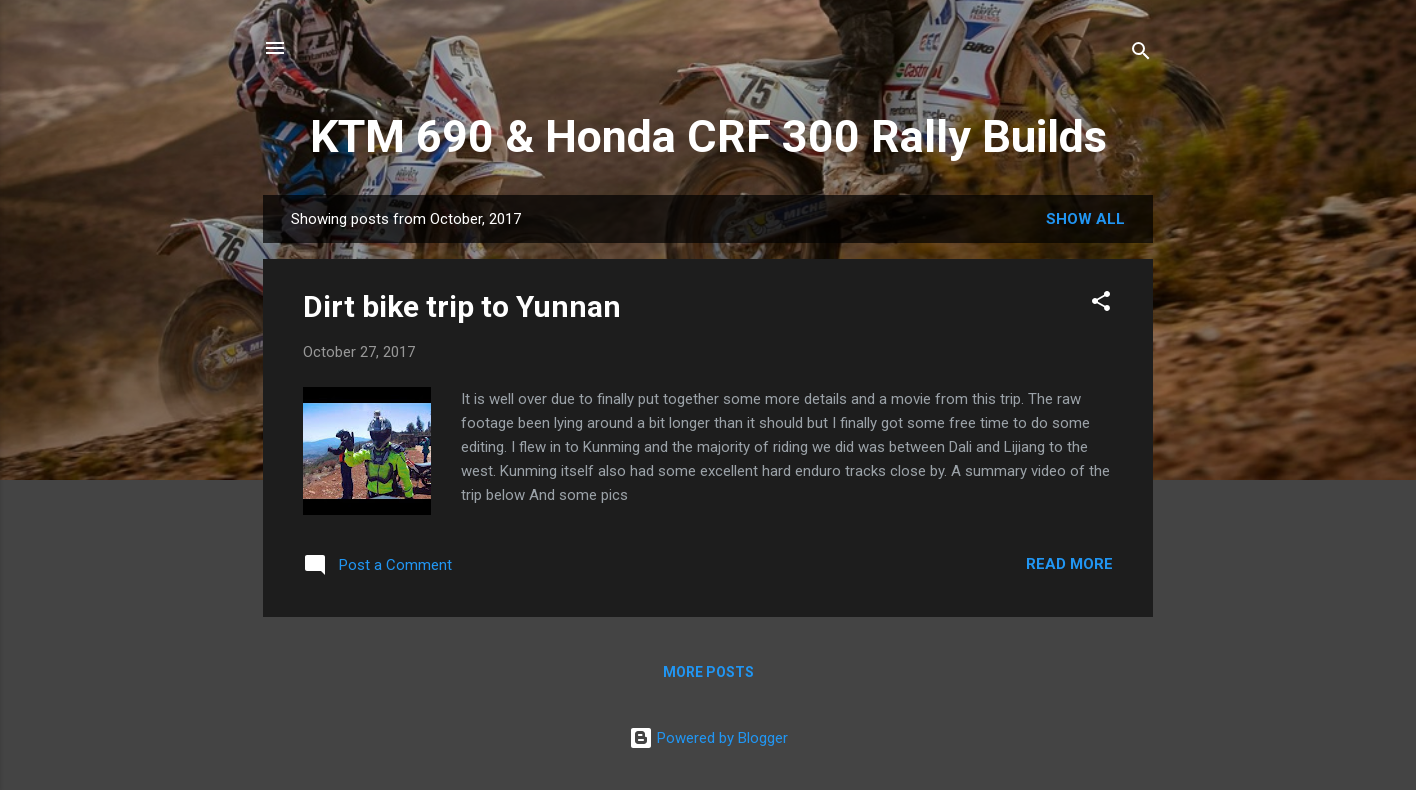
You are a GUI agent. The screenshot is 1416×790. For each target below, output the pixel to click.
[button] (1101, 304)
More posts (708, 672)
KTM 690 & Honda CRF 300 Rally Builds (708, 136)
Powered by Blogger (708, 738)
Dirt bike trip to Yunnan (462, 306)
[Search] (1141, 54)
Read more (1069, 564)
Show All (1085, 219)
